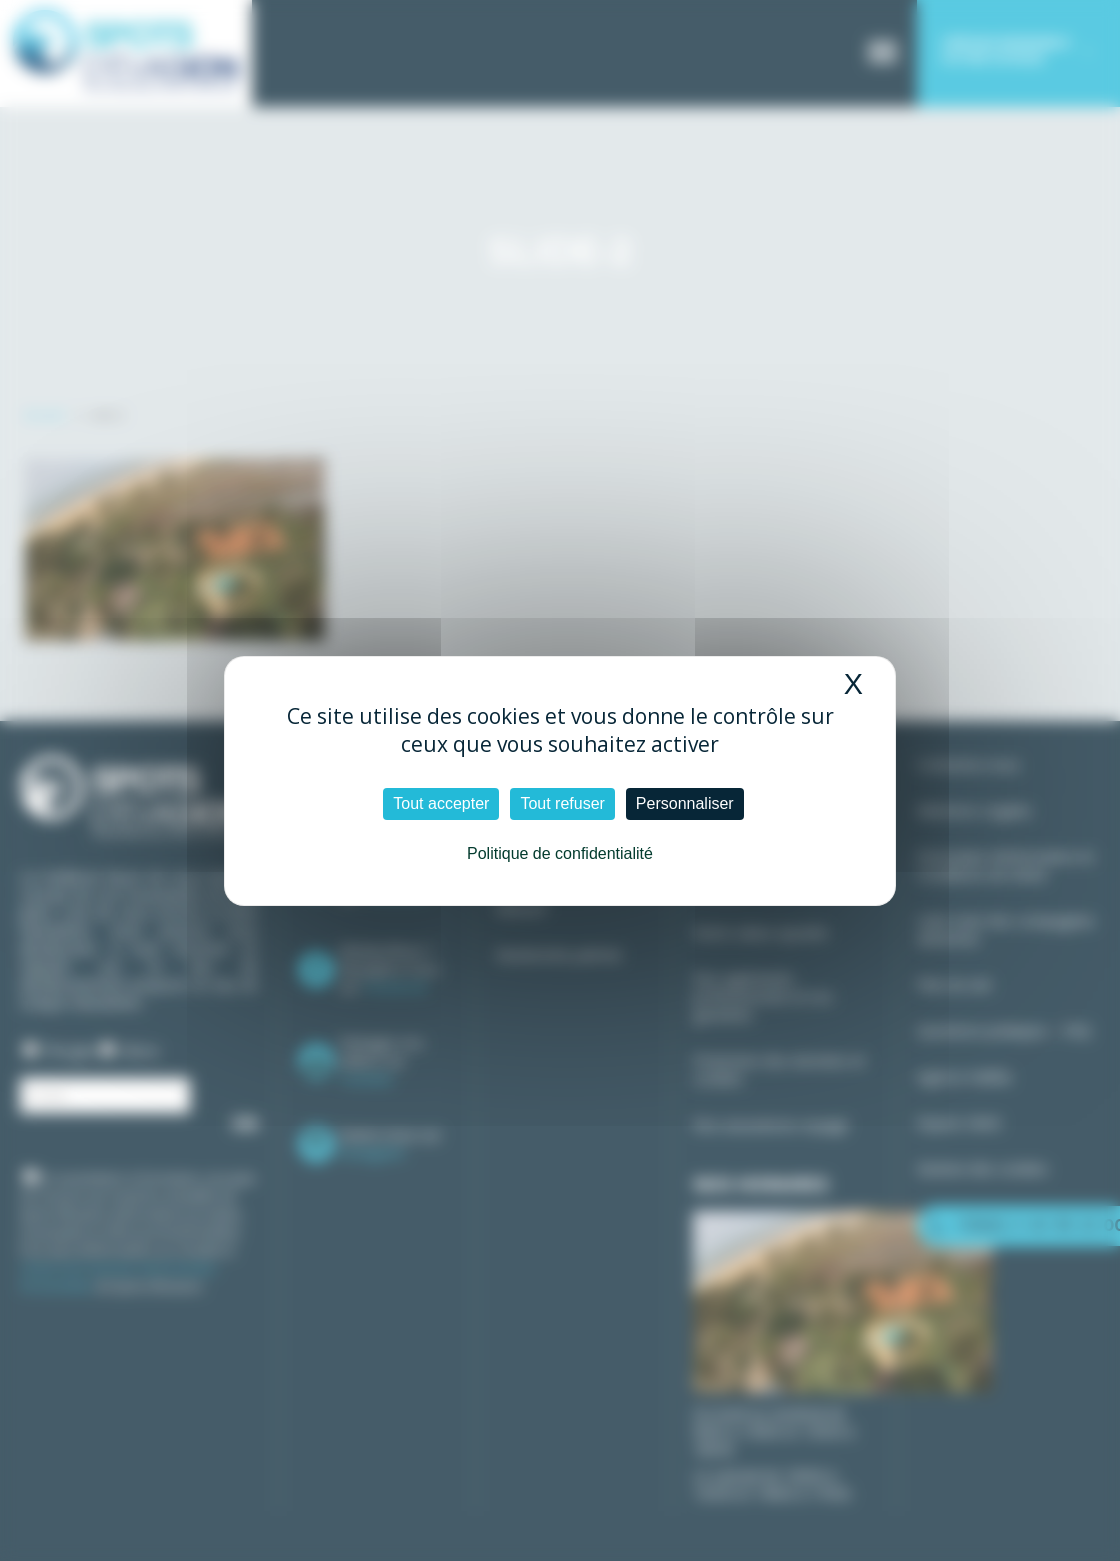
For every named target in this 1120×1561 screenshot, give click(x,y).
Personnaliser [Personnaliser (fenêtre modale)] (685, 803)
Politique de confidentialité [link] (560, 853)
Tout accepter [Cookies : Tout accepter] (441, 803)
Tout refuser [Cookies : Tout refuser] (562, 803)
